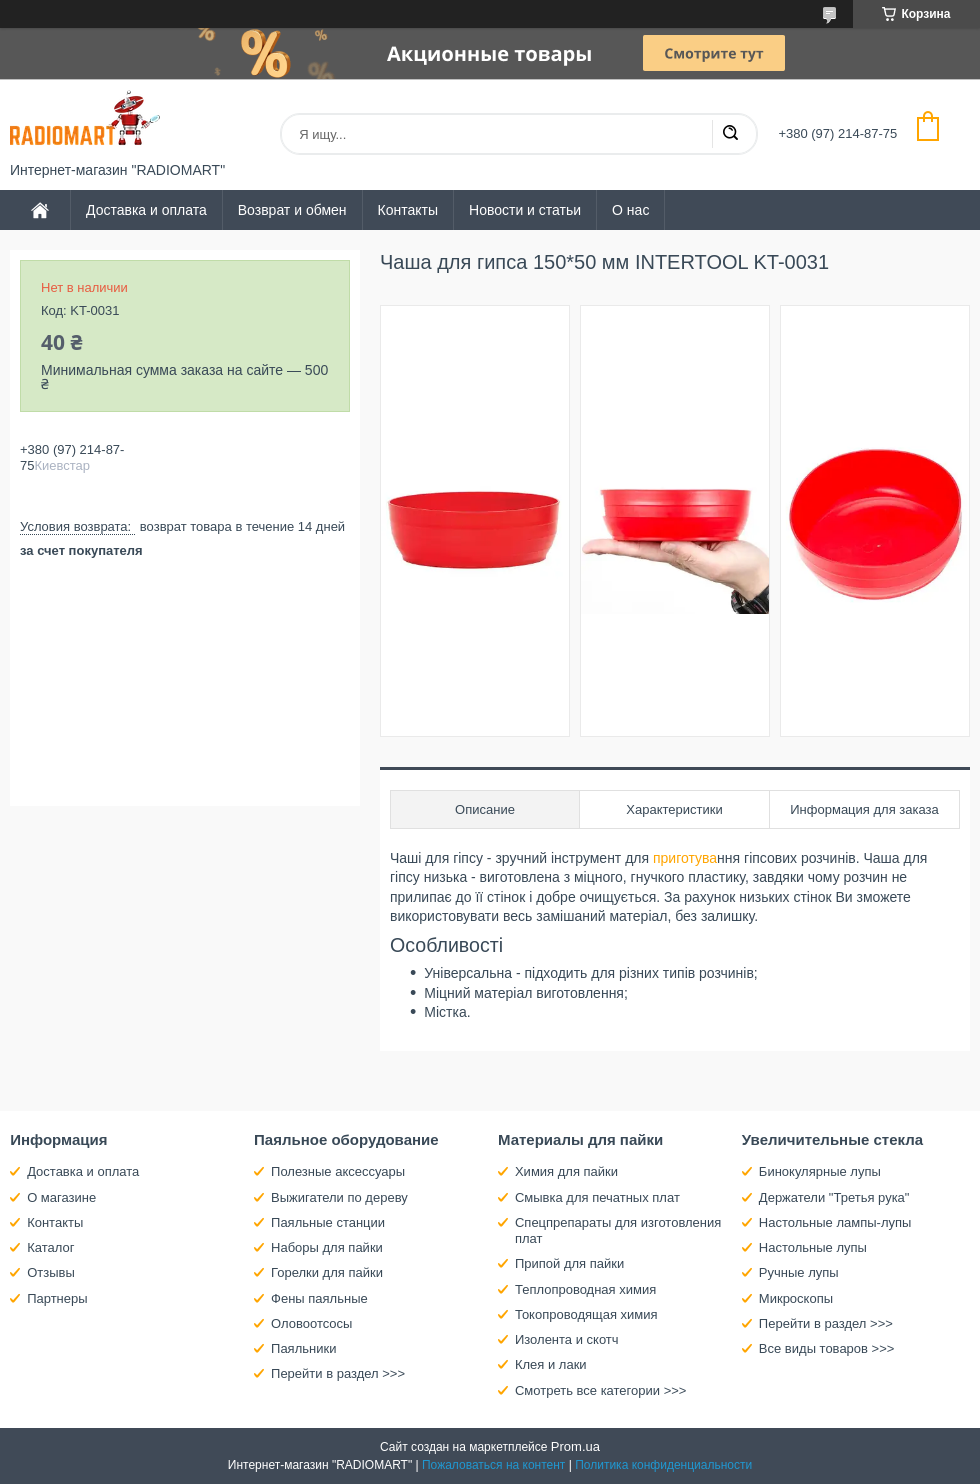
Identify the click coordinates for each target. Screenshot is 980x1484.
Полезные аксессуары (338, 1171)
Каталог (50, 1247)
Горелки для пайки (327, 1272)
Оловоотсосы (311, 1323)
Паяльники (303, 1348)
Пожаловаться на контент (493, 1465)
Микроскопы (796, 1298)
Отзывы (51, 1272)
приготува (683, 858)
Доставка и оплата (146, 210)
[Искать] (730, 134)
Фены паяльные (319, 1298)
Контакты (408, 210)
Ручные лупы (799, 1272)
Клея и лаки (551, 1364)
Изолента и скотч (567, 1339)
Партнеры (57, 1298)
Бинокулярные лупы (820, 1171)
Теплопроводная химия (585, 1289)
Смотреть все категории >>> (600, 1390)
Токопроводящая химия (586, 1314)
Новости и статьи (525, 210)
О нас (630, 210)
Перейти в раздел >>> (338, 1373)
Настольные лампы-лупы (835, 1222)
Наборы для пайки (327, 1247)
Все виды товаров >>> (827, 1348)
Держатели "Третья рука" (834, 1197)
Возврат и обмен (292, 210)
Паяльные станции (328, 1222)
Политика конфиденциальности (663, 1465)
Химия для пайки (566, 1171)
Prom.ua (575, 1446)
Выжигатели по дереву (339, 1197)
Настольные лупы (813, 1247)
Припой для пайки (569, 1263)
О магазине (61, 1197)
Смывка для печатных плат (597, 1197)
